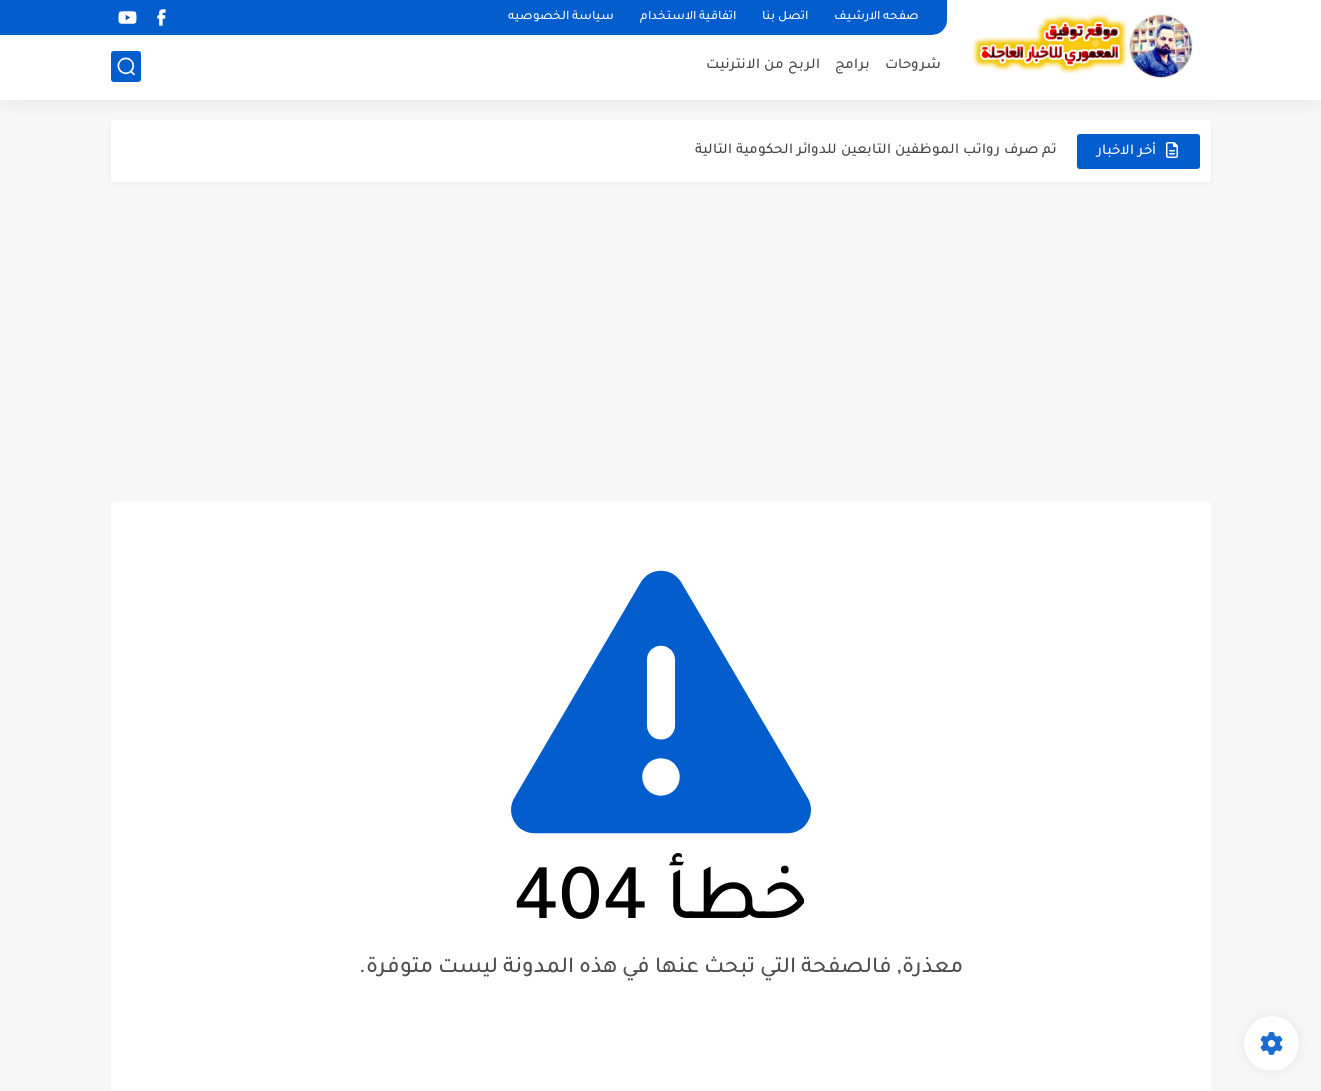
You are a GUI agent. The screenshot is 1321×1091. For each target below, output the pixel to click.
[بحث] (126, 66)
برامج (852, 65)
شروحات (913, 65)
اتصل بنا (785, 17)
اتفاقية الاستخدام (688, 17)
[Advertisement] (661, 342)
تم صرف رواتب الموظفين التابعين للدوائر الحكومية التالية (876, 150)
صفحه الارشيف (876, 17)
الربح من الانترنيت (763, 65)
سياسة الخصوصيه (561, 17)
